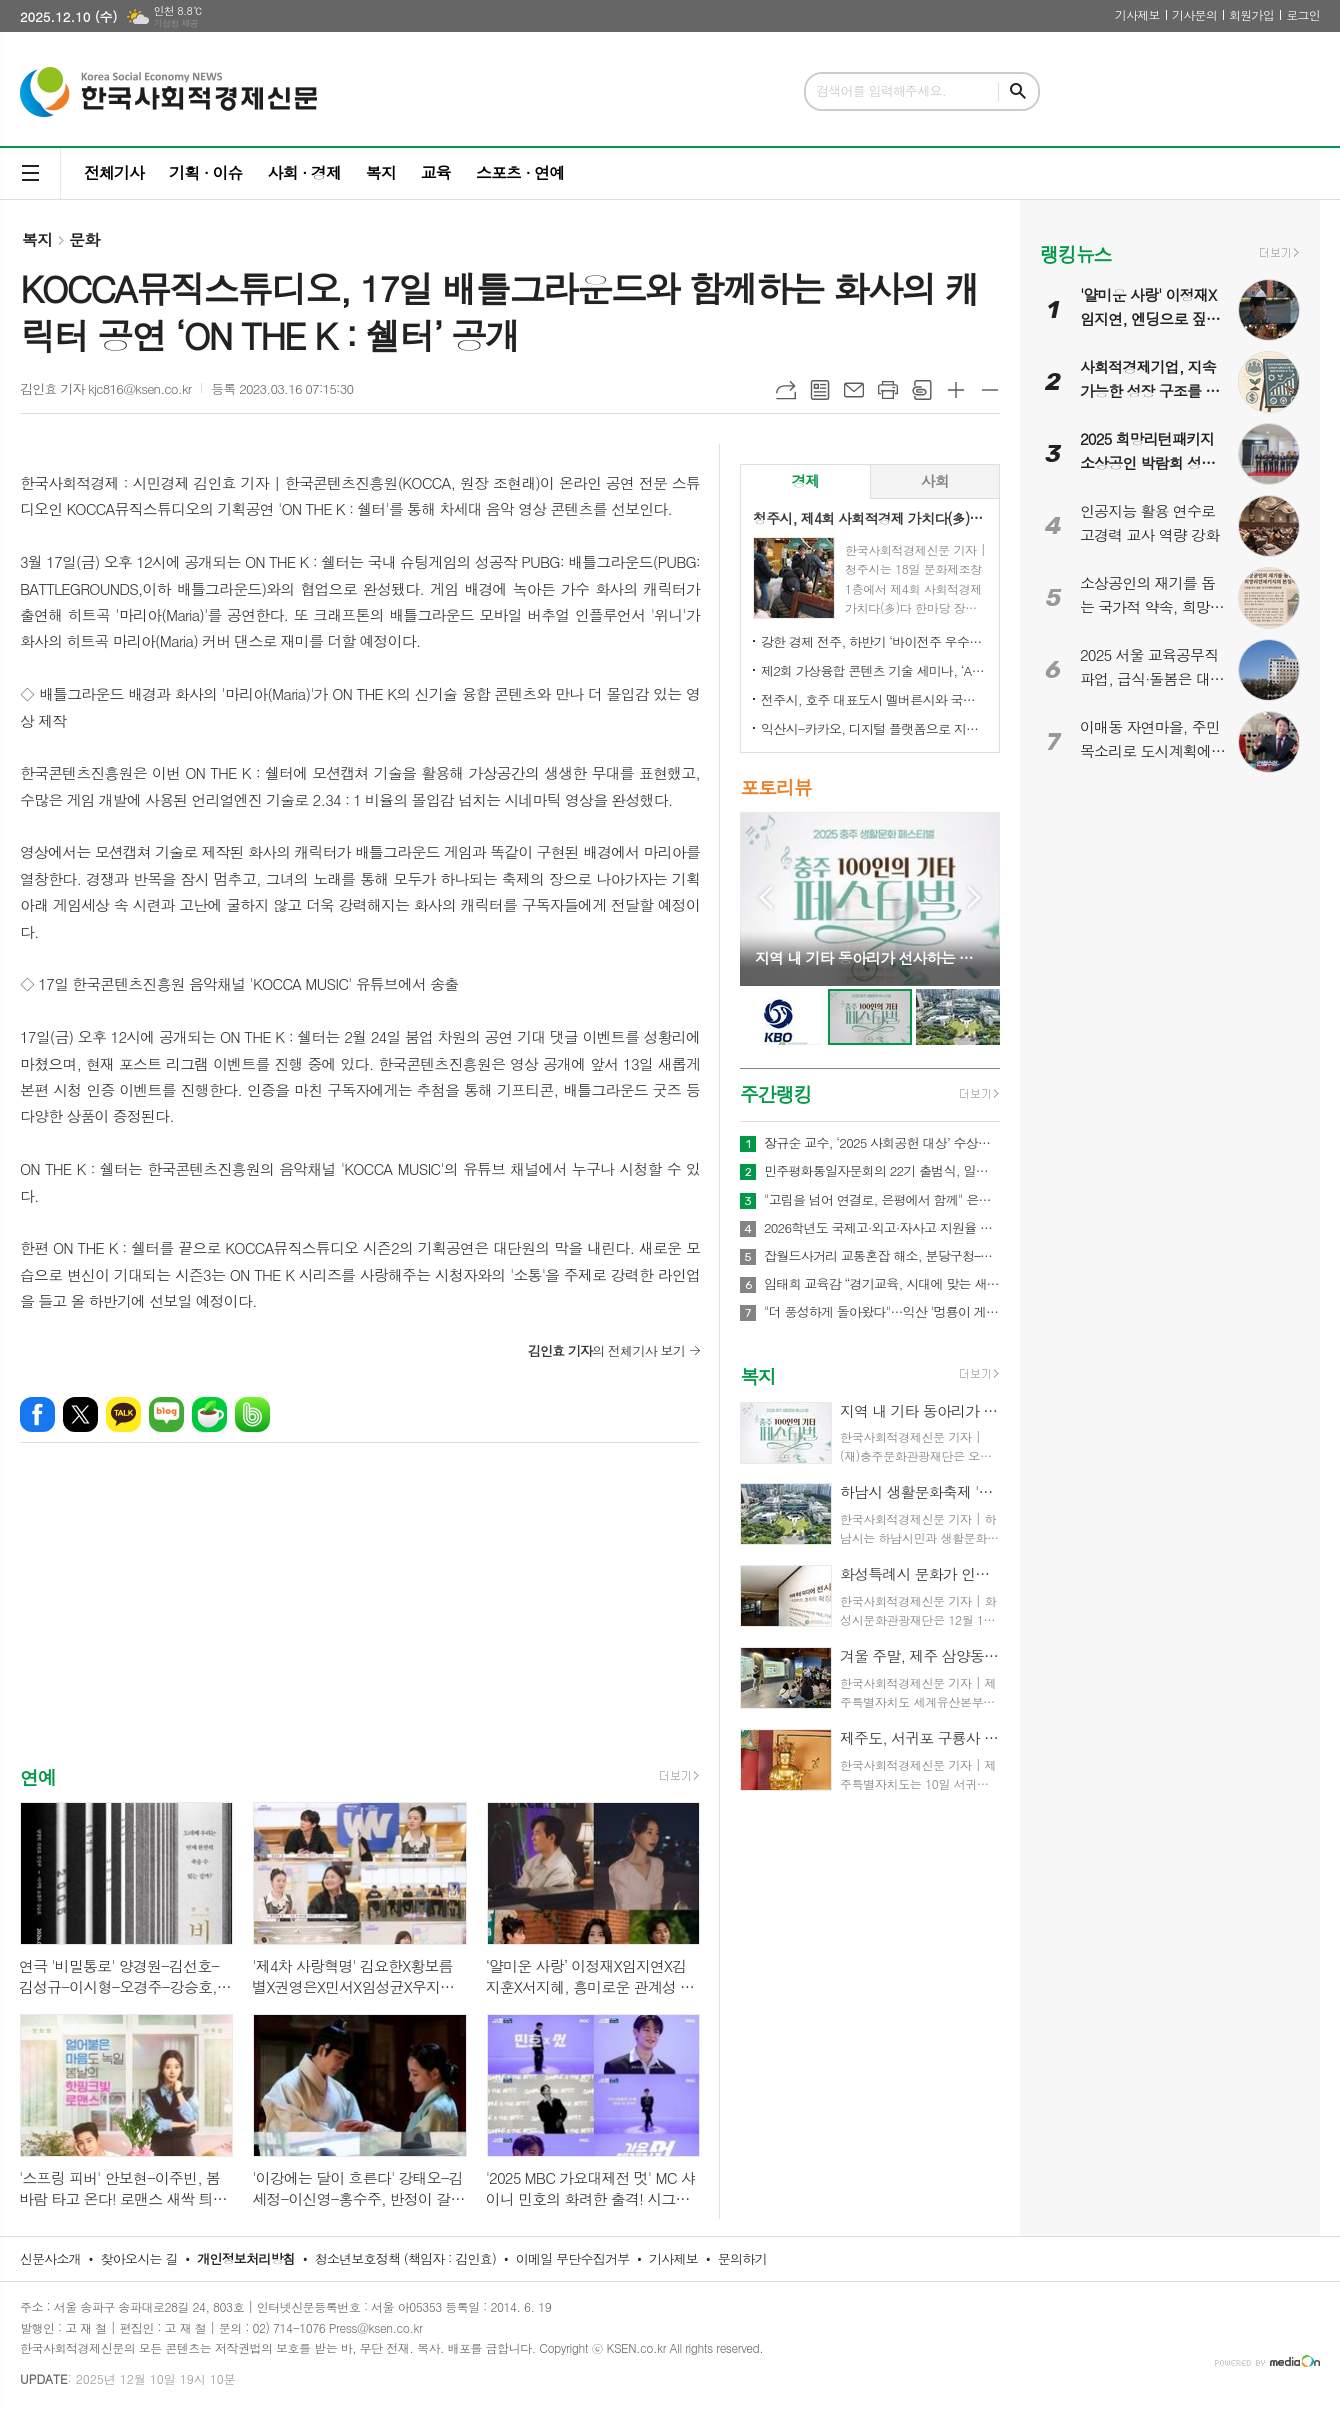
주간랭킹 (775, 1093)
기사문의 (1194, 14)
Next (974, 897)
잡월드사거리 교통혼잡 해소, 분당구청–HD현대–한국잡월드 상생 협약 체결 (882, 1256)
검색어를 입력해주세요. (881, 90)
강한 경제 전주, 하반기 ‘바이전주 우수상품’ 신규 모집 (874, 641)
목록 (820, 390)
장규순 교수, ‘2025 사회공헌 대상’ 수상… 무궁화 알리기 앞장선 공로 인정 (882, 1143)
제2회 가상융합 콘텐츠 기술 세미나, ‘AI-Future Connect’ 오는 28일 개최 (874, 670)
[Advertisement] (360, 1623)
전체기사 (114, 172)
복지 (381, 172)
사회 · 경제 (303, 172)
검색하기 (1018, 91)
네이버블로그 (166, 1414)
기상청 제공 (175, 23)
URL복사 (786, 390)
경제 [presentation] (805, 480)
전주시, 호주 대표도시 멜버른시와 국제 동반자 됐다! (874, 699)
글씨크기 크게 (956, 390)
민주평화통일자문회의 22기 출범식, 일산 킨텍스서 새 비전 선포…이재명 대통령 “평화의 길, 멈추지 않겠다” (882, 1171)
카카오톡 (123, 1414)
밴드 (252, 1414)
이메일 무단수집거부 (573, 2258)
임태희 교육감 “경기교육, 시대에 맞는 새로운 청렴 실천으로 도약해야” (882, 1284)
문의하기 (742, 2258)
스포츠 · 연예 (520, 172)
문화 (84, 239)
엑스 (80, 1414)
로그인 (1303, 14)
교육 (436, 172)
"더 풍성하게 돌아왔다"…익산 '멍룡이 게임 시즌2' (882, 1312)
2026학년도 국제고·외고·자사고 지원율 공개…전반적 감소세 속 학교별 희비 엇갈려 (882, 1228)
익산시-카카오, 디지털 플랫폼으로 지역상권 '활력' (874, 728)
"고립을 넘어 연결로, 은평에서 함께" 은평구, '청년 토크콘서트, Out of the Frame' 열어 (882, 1200)
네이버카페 (209, 1414)
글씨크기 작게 (990, 390)
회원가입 (1251, 14)
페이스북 (37, 1414)
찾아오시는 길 (139, 2258)
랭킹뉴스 (1075, 253)
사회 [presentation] (935, 480)
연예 (38, 1776)
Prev (765, 897)
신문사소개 (50, 2258)
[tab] (805, 481)
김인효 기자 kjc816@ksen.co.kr (105, 388)
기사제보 (1137, 14)
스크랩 (922, 390)
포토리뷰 (775, 786)
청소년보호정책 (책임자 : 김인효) (405, 2258)
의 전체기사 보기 (606, 1350)
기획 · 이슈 (205, 172)
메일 (854, 390)
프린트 (888, 390)
